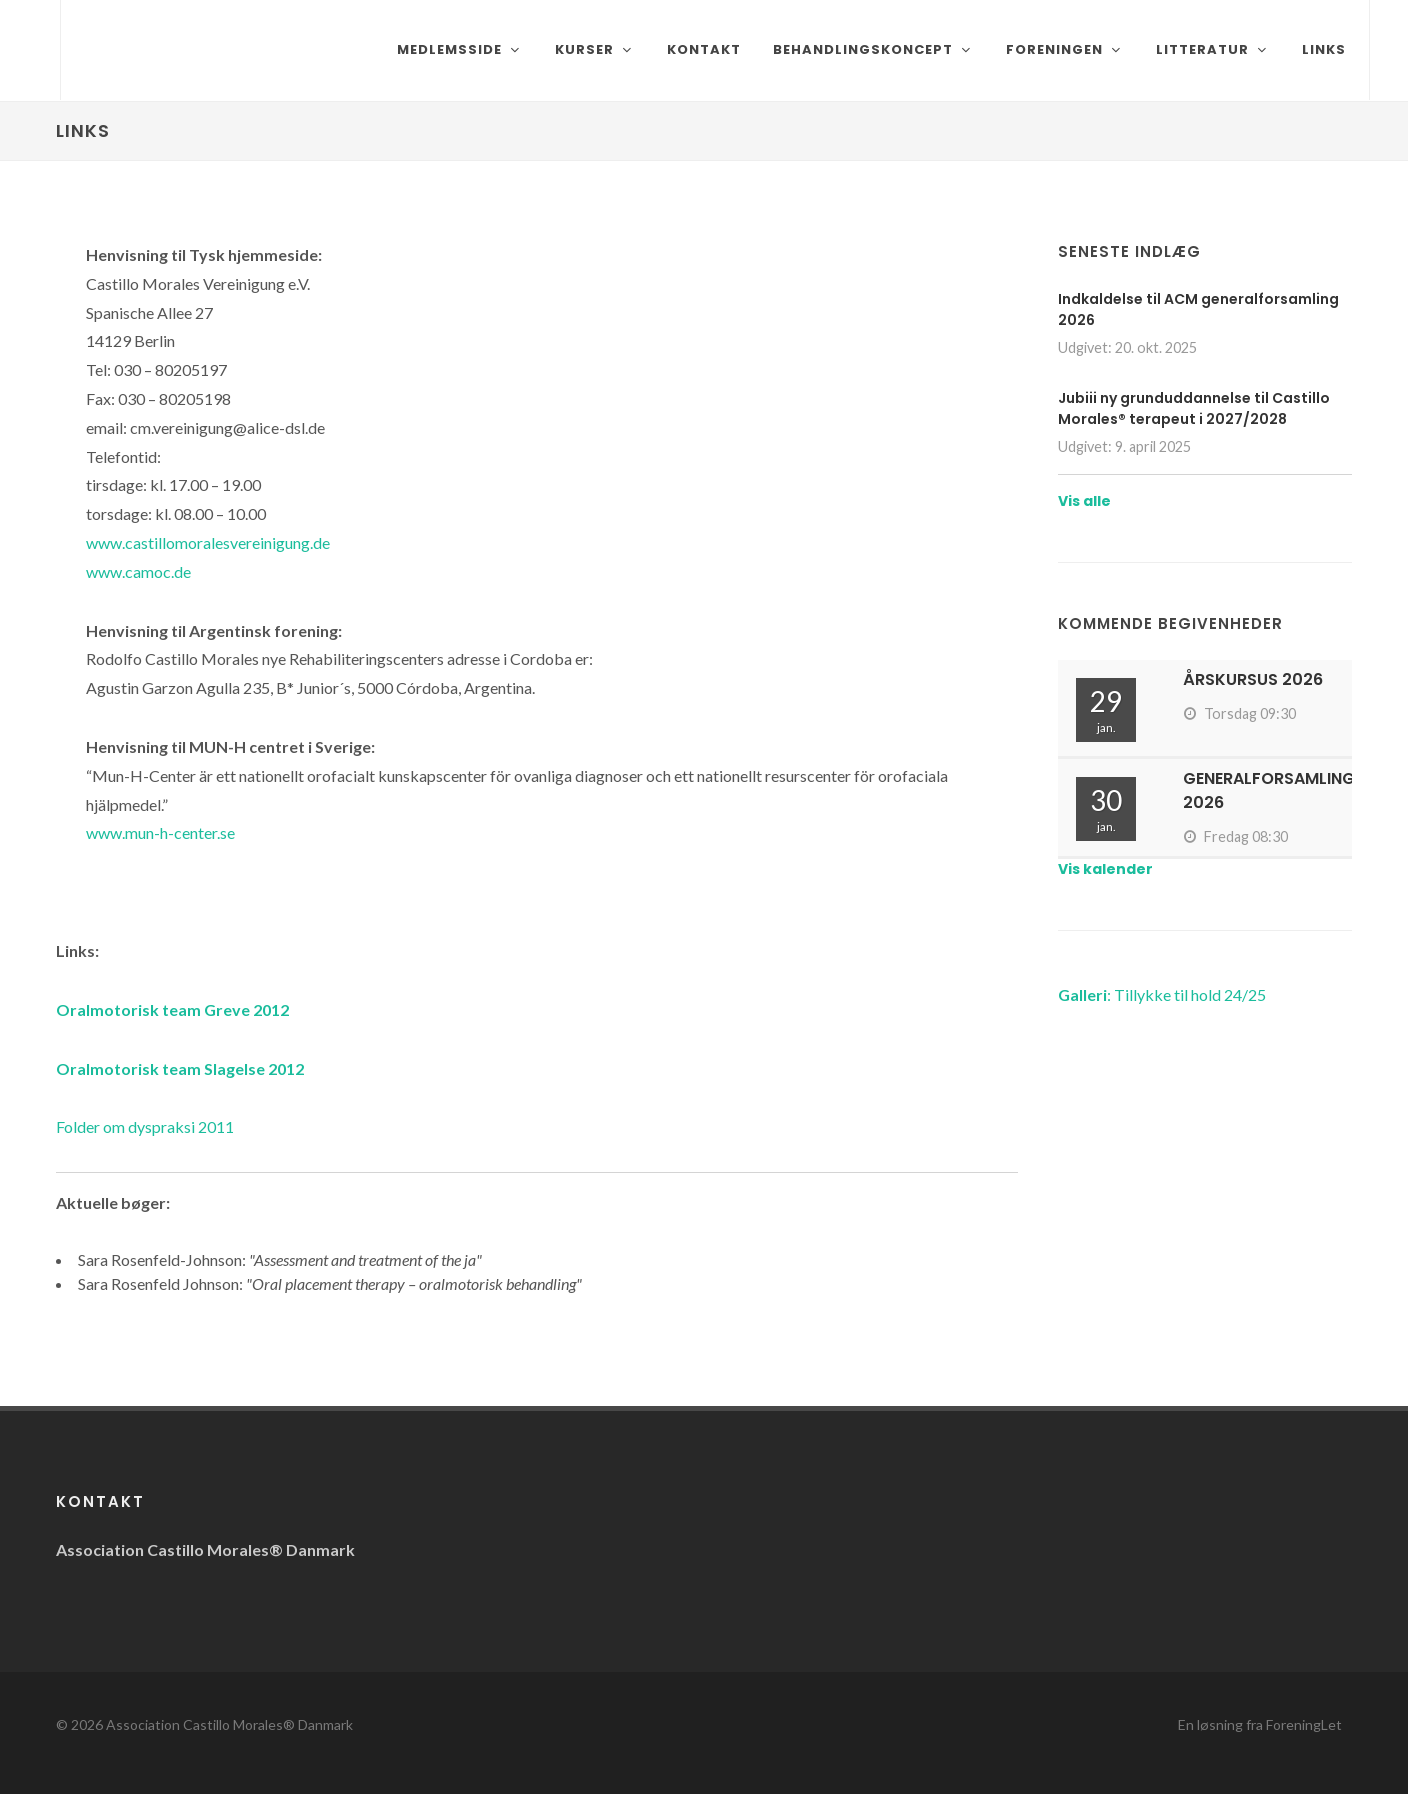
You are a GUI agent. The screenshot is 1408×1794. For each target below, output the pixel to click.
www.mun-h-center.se (160, 832)
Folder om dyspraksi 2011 (145, 1126)
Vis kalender (1105, 869)
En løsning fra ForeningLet (1260, 1724)
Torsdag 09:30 (1239, 713)
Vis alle (1084, 501)
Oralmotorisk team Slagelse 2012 (180, 1068)
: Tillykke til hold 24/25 (1162, 994)
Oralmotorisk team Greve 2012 (172, 1009)
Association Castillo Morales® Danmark (229, 1724)
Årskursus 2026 (1253, 679)
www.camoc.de (138, 571)
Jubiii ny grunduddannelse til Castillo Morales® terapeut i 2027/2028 (1194, 408)
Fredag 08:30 (1235, 836)
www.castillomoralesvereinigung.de (208, 542)
